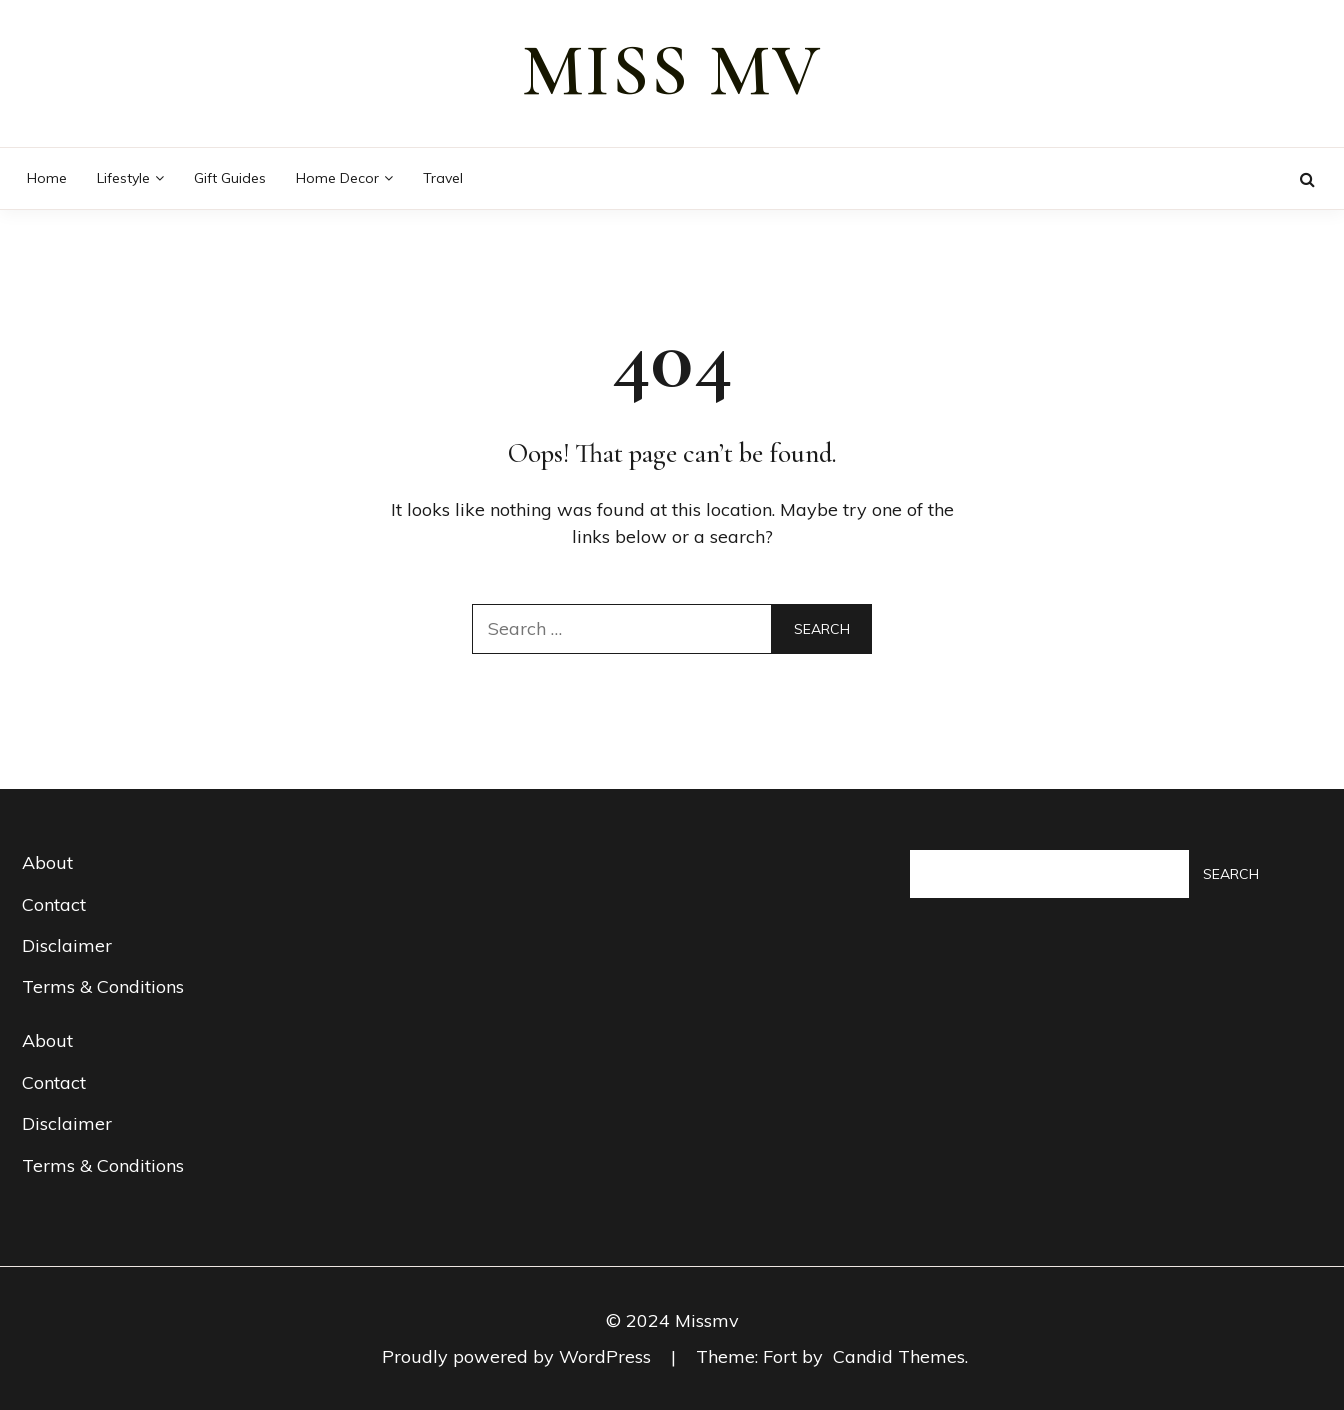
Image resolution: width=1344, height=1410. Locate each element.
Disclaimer (67, 945)
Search (1231, 874)
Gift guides (230, 178)
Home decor (337, 178)
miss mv (672, 71)
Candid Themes (899, 1356)
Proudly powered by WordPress (519, 1356)
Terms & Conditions (103, 986)
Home (47, 178)
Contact (54, 904)
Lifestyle (123, 178)
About (47, 862)
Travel (443, 178)
